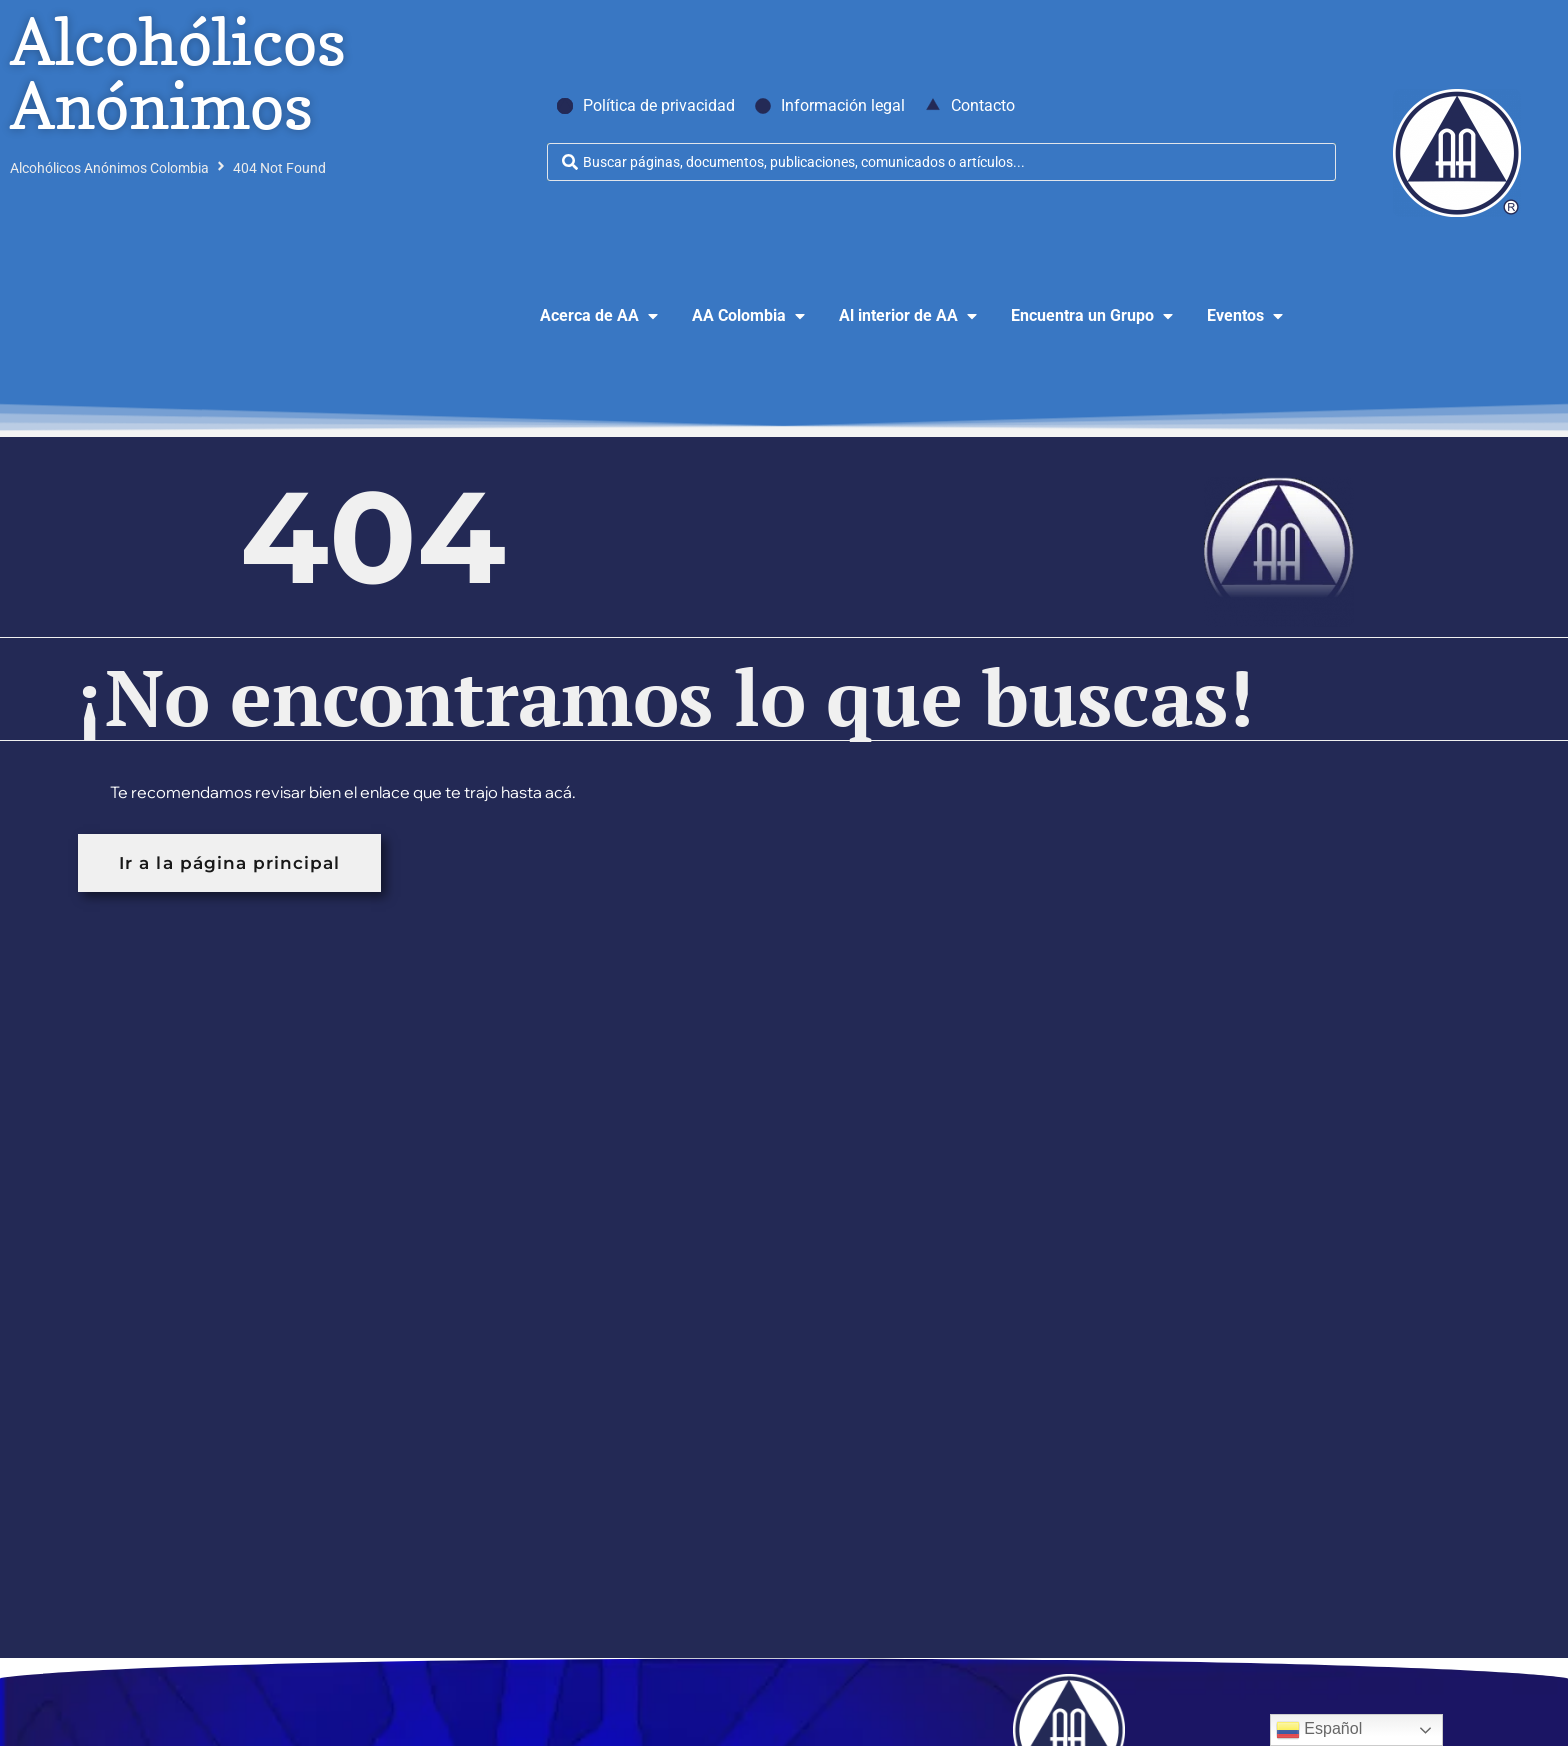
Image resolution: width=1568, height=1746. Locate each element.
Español (1319, 1730)
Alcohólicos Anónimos (178, 73)
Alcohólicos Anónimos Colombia (109, 168)
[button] (601, 316)
